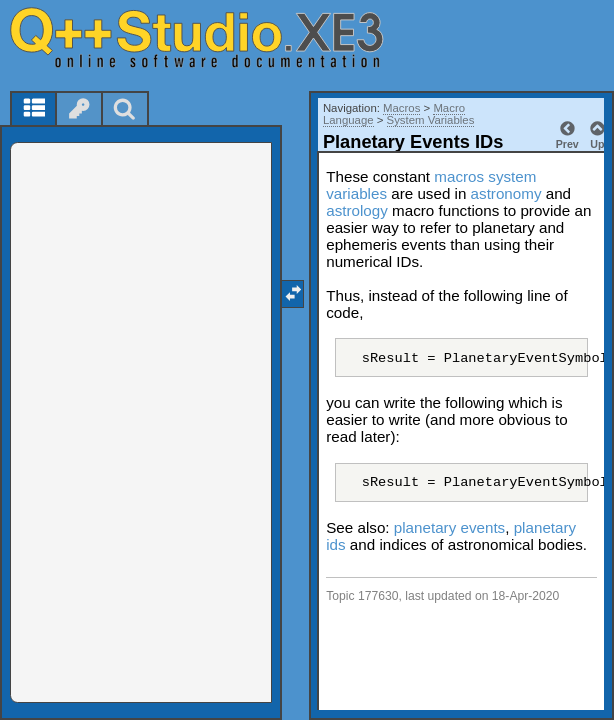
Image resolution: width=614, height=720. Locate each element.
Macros (401, 108)
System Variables (431, 120)
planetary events (449, 527)
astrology (357, 210)
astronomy (506, 193)
